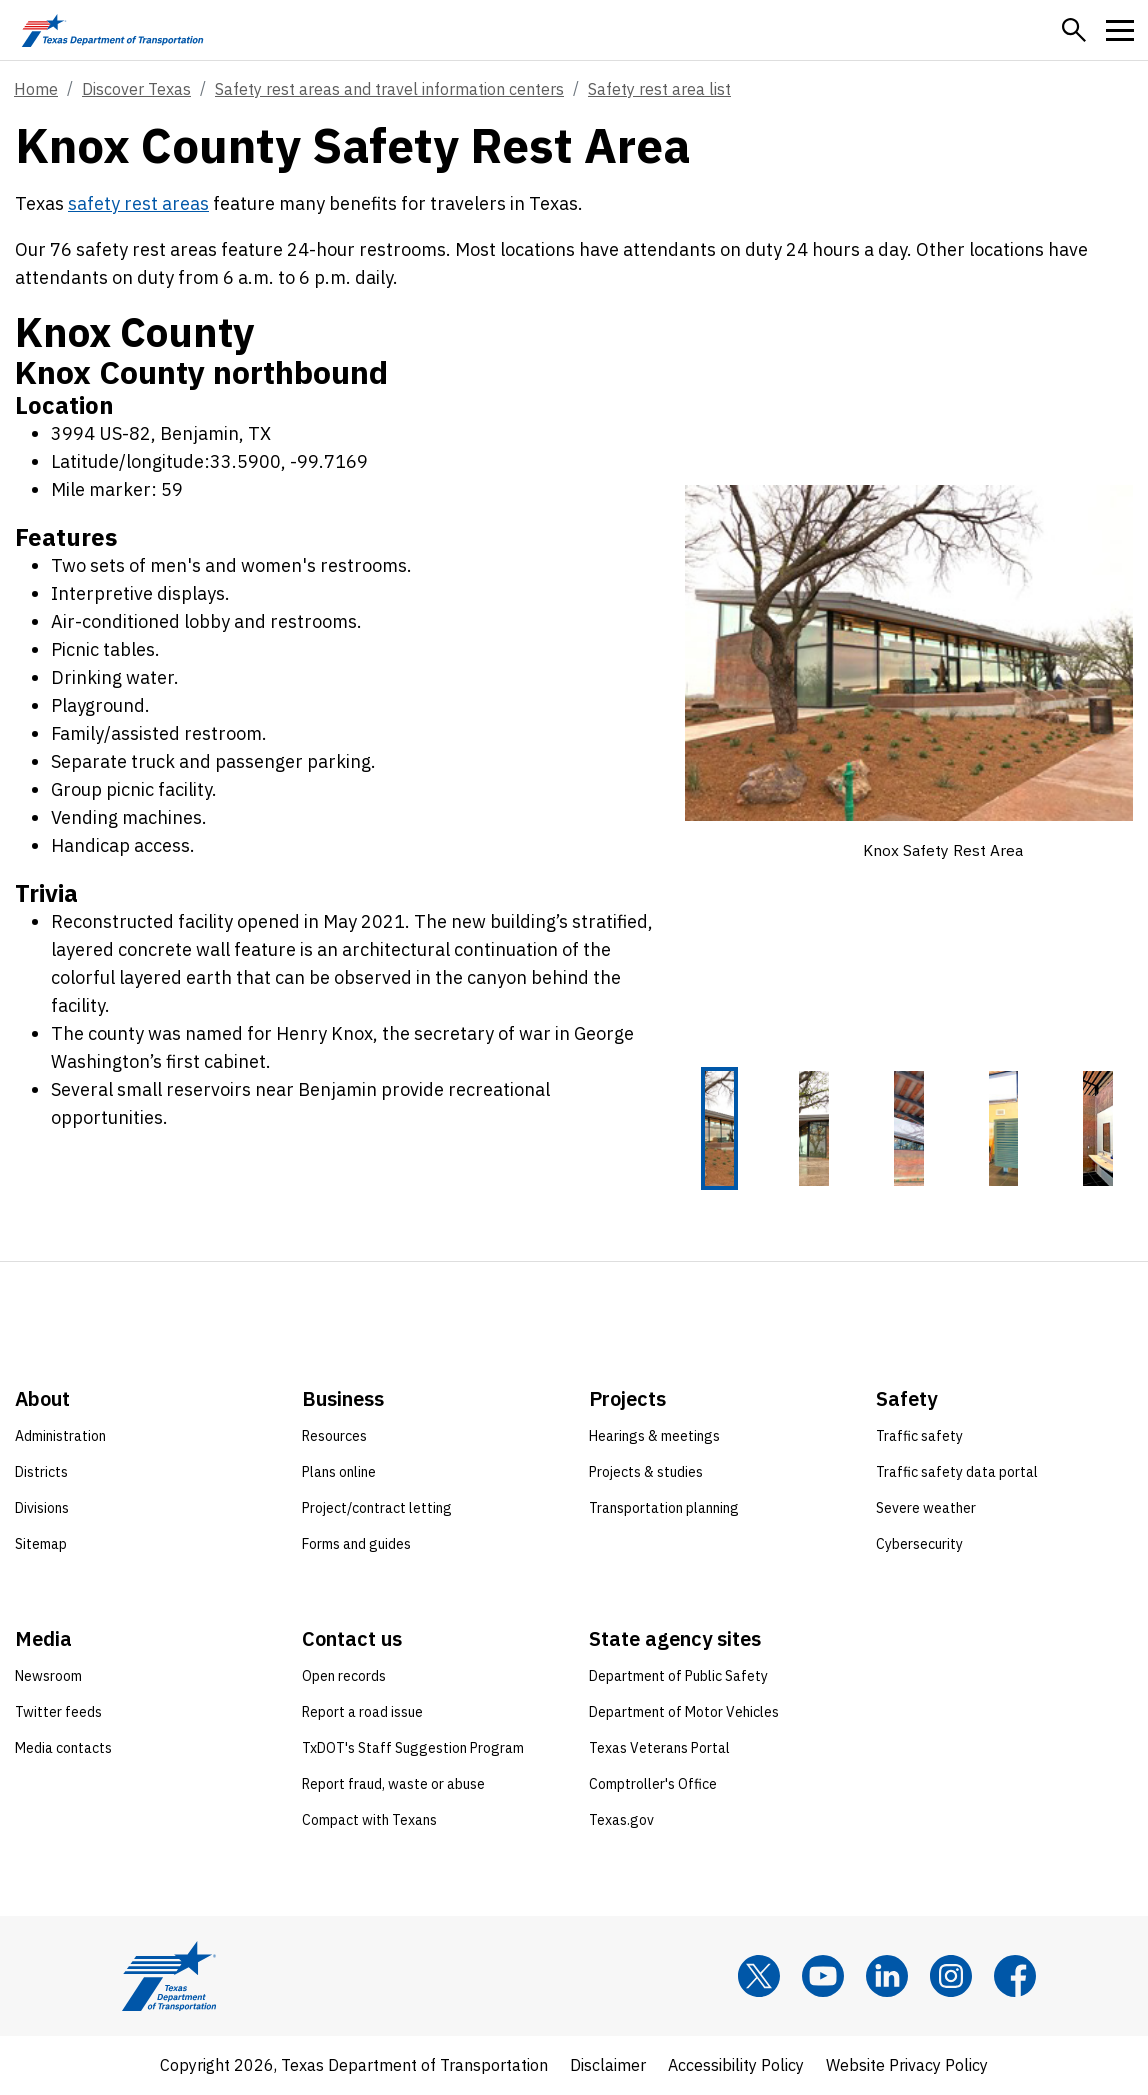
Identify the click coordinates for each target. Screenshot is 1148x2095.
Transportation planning (664, 1509)
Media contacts (63, 1749)
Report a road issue (362, 1713)
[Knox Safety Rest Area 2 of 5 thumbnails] (814, 1129)
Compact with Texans (369, 1821)
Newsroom (48, 1677)
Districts (41, 1473)
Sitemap (41, 1545)
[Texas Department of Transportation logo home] (112, 30)
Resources (334, 1437)
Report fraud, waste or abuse (393, 1785)
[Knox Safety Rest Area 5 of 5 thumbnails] (1098, 1129)
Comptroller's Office (653, 1785)
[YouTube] (823, 1977)
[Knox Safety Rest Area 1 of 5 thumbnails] (720, 1129)
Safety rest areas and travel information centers (389, 89)
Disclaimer (608, 2066)
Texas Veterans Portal (659, 1749)
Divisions (42, 1509)
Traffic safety (919, 1437)
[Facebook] (1015, 1977)
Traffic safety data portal (957, 1473)
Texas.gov (621, 1821)
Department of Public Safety (678, 1677)
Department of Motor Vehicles (684, 1713)
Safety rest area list (659, 89)
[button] (1074, 30)
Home (36, 89)
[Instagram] (951, 1977)
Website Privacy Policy (907, 2066)
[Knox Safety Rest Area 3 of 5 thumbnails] (909, 1129)
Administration (60, 1437)
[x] (759, 1977)
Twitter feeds (58, 1713)
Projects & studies (646, 1473)
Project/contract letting (377, 1509)
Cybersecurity (919, 1545)
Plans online (339, 1473)
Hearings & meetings (654, 1437)
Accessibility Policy (736, 2066)
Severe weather (926, 1509)
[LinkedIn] (887, 1977)
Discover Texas (136, 89)
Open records (344, 1677)
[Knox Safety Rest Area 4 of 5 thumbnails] (1004, 1129)
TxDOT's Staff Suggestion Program (413, 1749)
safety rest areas (138, 203)
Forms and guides (356, 1545)
